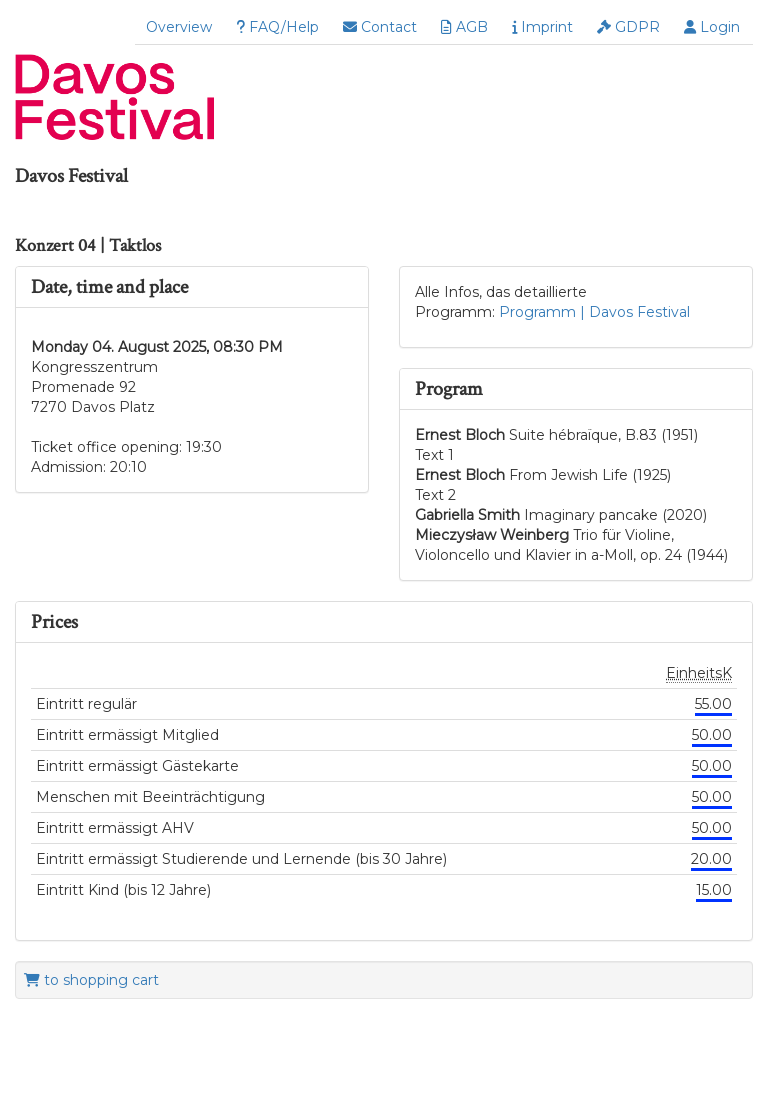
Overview (179, 27)
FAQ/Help (277, 27)
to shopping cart (91, 980)
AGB (464, 27)
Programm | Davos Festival (594, 312)
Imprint (542, 27)
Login (712, 27)
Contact (380, 27)
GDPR (628, 27)
